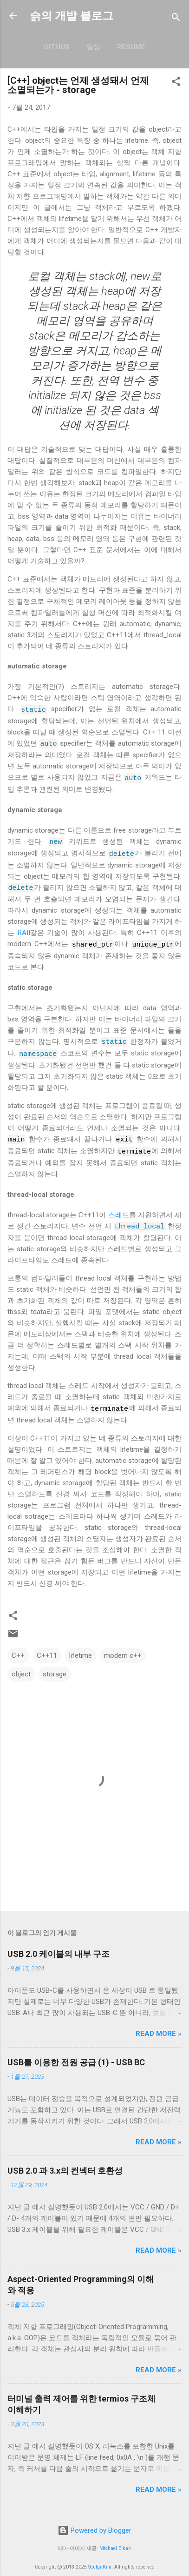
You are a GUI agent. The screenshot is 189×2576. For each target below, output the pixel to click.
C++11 (47, 1646)
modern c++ (123, 1646)
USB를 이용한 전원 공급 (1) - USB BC (76, 2053)
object (21, 1665)
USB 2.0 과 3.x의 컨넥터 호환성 (65, 2161)
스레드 (118, 1207)
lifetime (80, 1646)
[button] (176, 83)
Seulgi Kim (99, 2558)
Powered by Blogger (94, 2521)
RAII (24, 928)
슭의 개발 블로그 (71, 15)
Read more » (159, 2024)
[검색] (176, 19)
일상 (93, 47)
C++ (18, 1646)
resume (131, 47)
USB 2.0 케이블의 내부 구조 (58, 1944)
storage (54, 1665)
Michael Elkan (115, 2539)
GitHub (57, 47)
